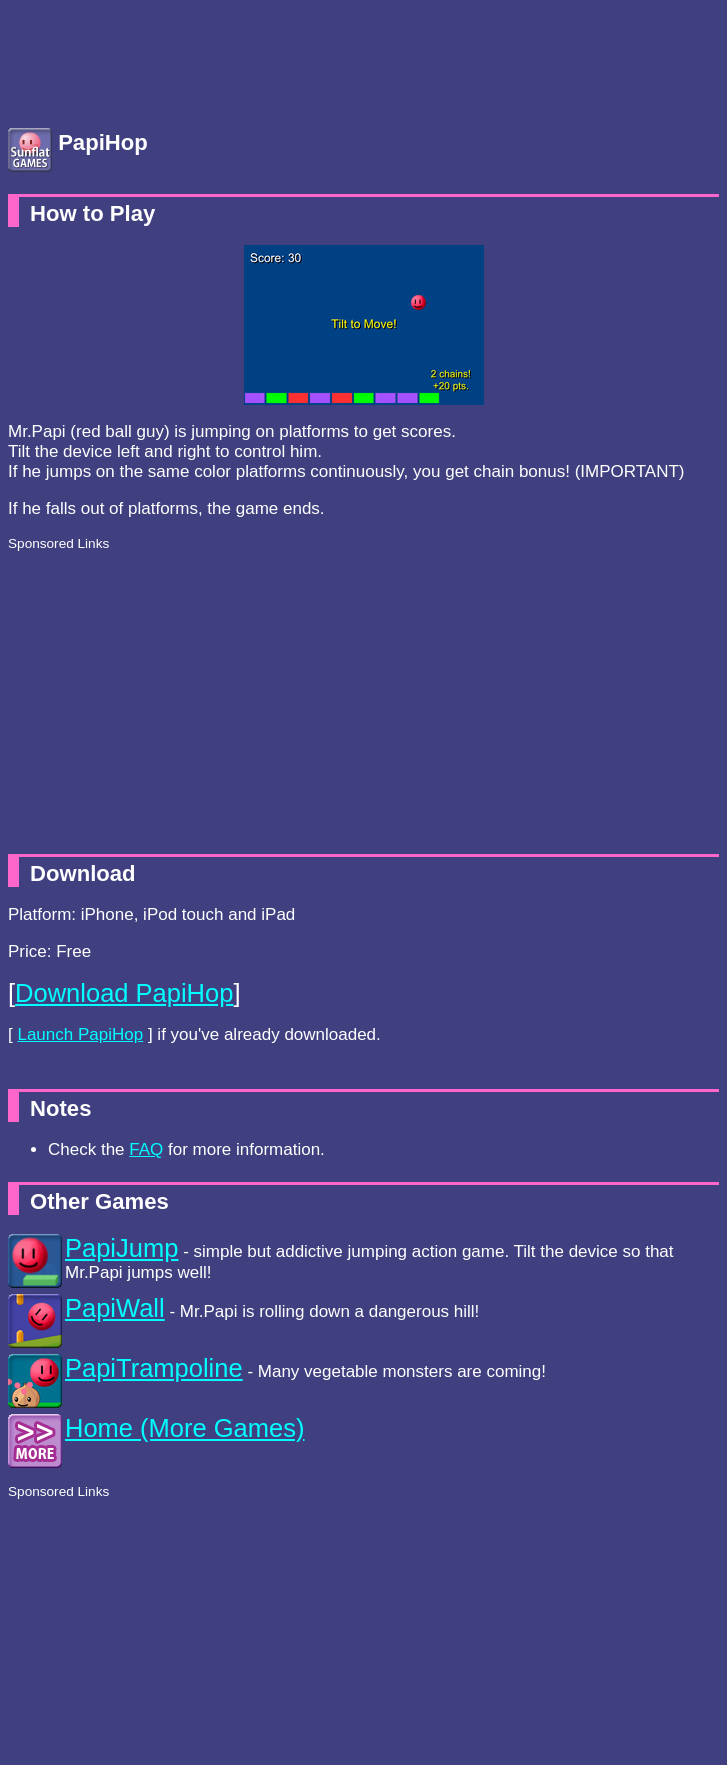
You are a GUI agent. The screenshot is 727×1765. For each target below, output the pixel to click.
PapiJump (121, 1248)
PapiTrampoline (154, 1368)
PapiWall (115, 1308)
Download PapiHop (124, 993)
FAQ (146, 1149)
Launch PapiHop (80, 1034)
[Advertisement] (168, 58)
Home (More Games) (184, 1428)
